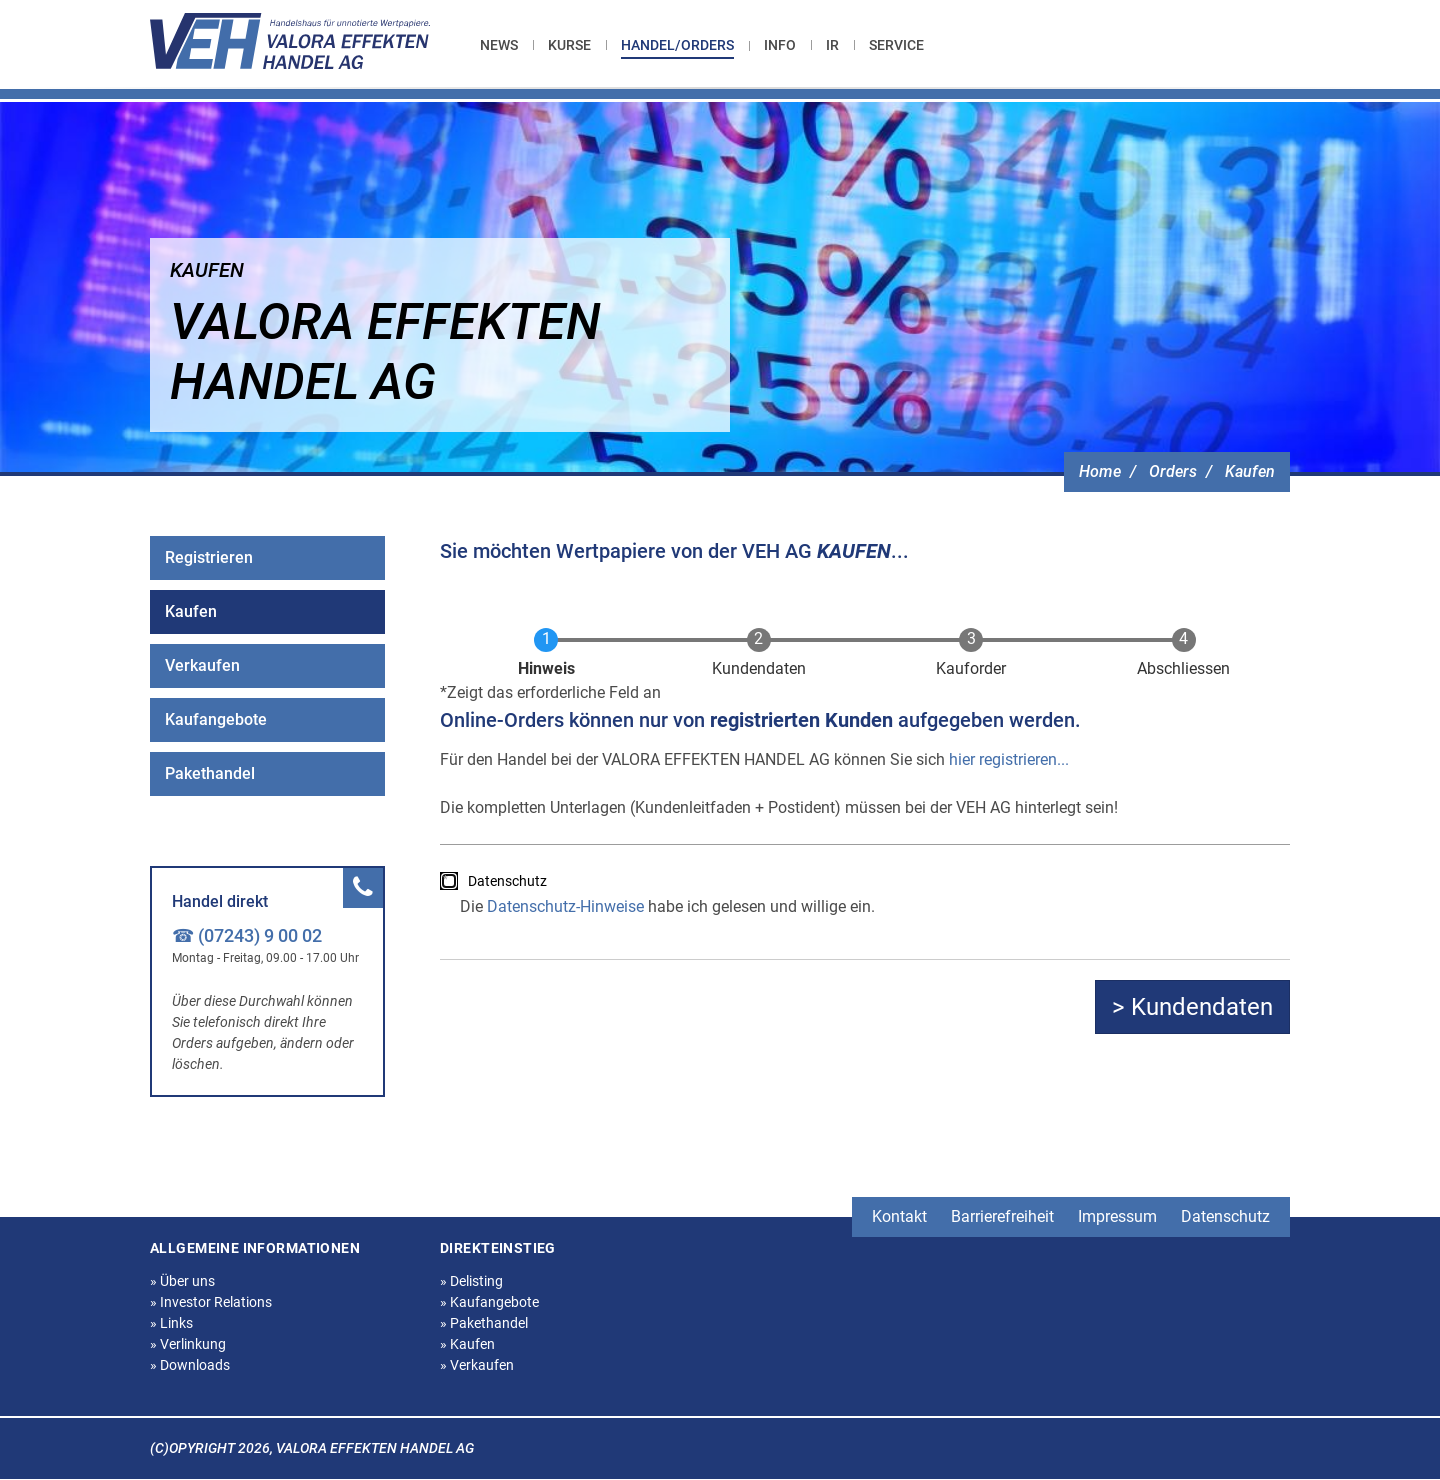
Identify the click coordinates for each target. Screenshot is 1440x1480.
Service (896, 45)
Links (171, 1323)
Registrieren (209, 557)
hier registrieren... (1009, 759)
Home (1100, 471)
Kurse (569, 45)
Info (780, 45)
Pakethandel (210, 773)
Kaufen (1250, 471)
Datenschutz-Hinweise (565, 906)
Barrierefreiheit (1002, 1216)
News (499, 45)
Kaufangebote (216, 719)
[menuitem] (506, 45)
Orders (1173, 471)
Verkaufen (202, 665)
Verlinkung (188, 1344)
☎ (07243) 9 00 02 (247, 935)
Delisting (471, 1281)
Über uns (182, 1281)
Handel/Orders (677, 45)
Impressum (1117, 1216)
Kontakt (899, 1216)
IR (832, 45)
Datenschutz (507, 881)
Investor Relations (211, 1302)
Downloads (190, 1365)
